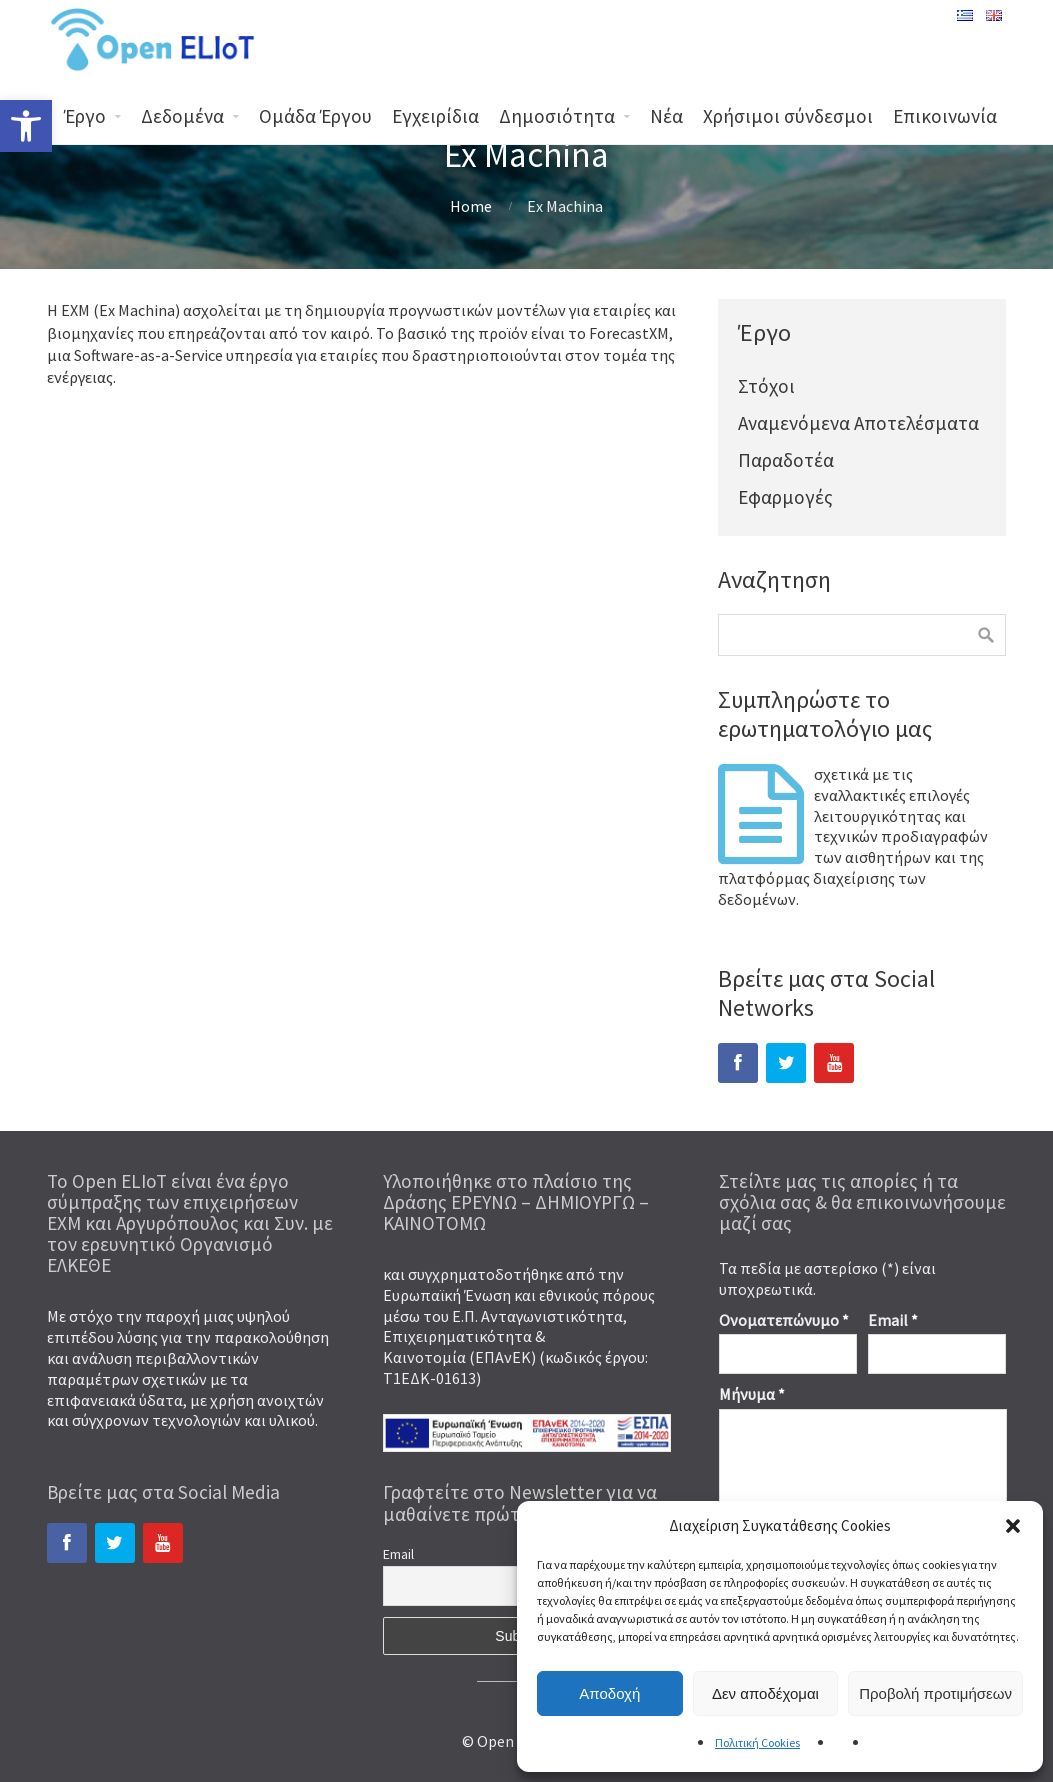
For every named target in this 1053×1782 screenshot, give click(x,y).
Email (893, 1320)
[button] (1013, 1526)
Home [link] (471, 206)
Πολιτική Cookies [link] (757, 1742)
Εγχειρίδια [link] (435, 116)
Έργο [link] (85, 116)
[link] (26, 126)
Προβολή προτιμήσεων (935, 1693)
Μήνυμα (752, 1394)
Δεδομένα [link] (182, 116)
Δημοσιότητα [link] (557, 116)
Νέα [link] (666, 116)
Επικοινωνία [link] (945, 116)
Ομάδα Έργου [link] (315, 116)
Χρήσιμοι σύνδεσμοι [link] (788, 116)
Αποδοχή (609, 1693)
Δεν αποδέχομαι (765, 1693)
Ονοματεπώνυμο (784, 1320)
